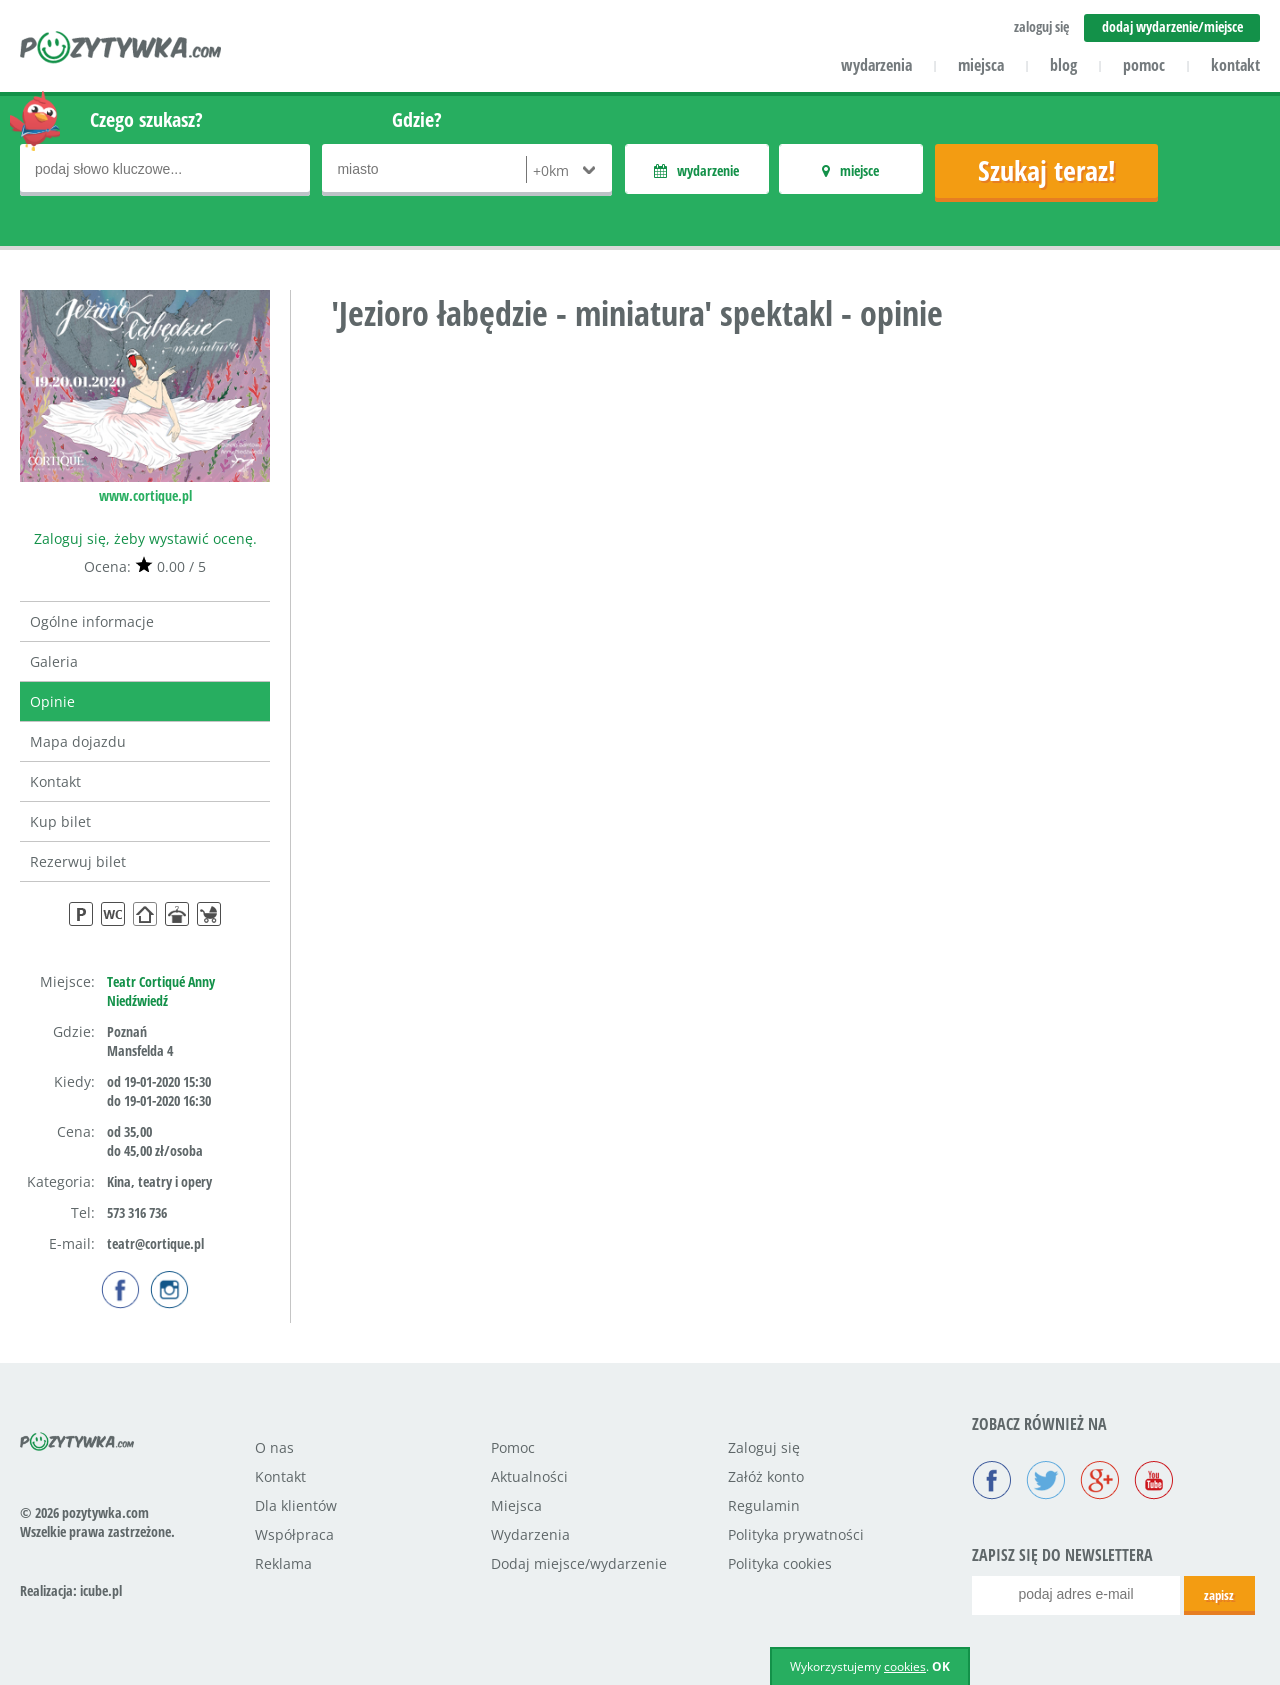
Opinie (52, 701)
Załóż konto (766, 1476)
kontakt (1235, 65)
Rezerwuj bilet (78, 861)
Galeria (54, 661)
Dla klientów (296, 1505)
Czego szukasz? (146, 119)
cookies (905, 1666)
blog (1063, 65)
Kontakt (55, 781)
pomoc (1144, 65)
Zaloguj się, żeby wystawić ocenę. (145, 538)
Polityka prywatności (796, 1534)
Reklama (283, 1563)
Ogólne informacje (92, 621)
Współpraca (294, 1534)
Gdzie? (417, 119)
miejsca (981, 65)
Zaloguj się (764, 1447)
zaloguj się (1041, 26)
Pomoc (513, 1447)
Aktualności (529, 1476)
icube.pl (101, 1590)
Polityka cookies (780, 1563)
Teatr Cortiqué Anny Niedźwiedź (161, 991)
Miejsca (516, 1505)
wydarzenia (876, 65)
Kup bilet (60, 821)
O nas (274, 1447)
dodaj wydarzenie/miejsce (1172, 26)
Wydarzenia (530, 1534)
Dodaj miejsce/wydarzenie (579, 1563)
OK (941, 1666)
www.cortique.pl (145, 495)
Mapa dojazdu (78, 741)
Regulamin (764, 1505)
